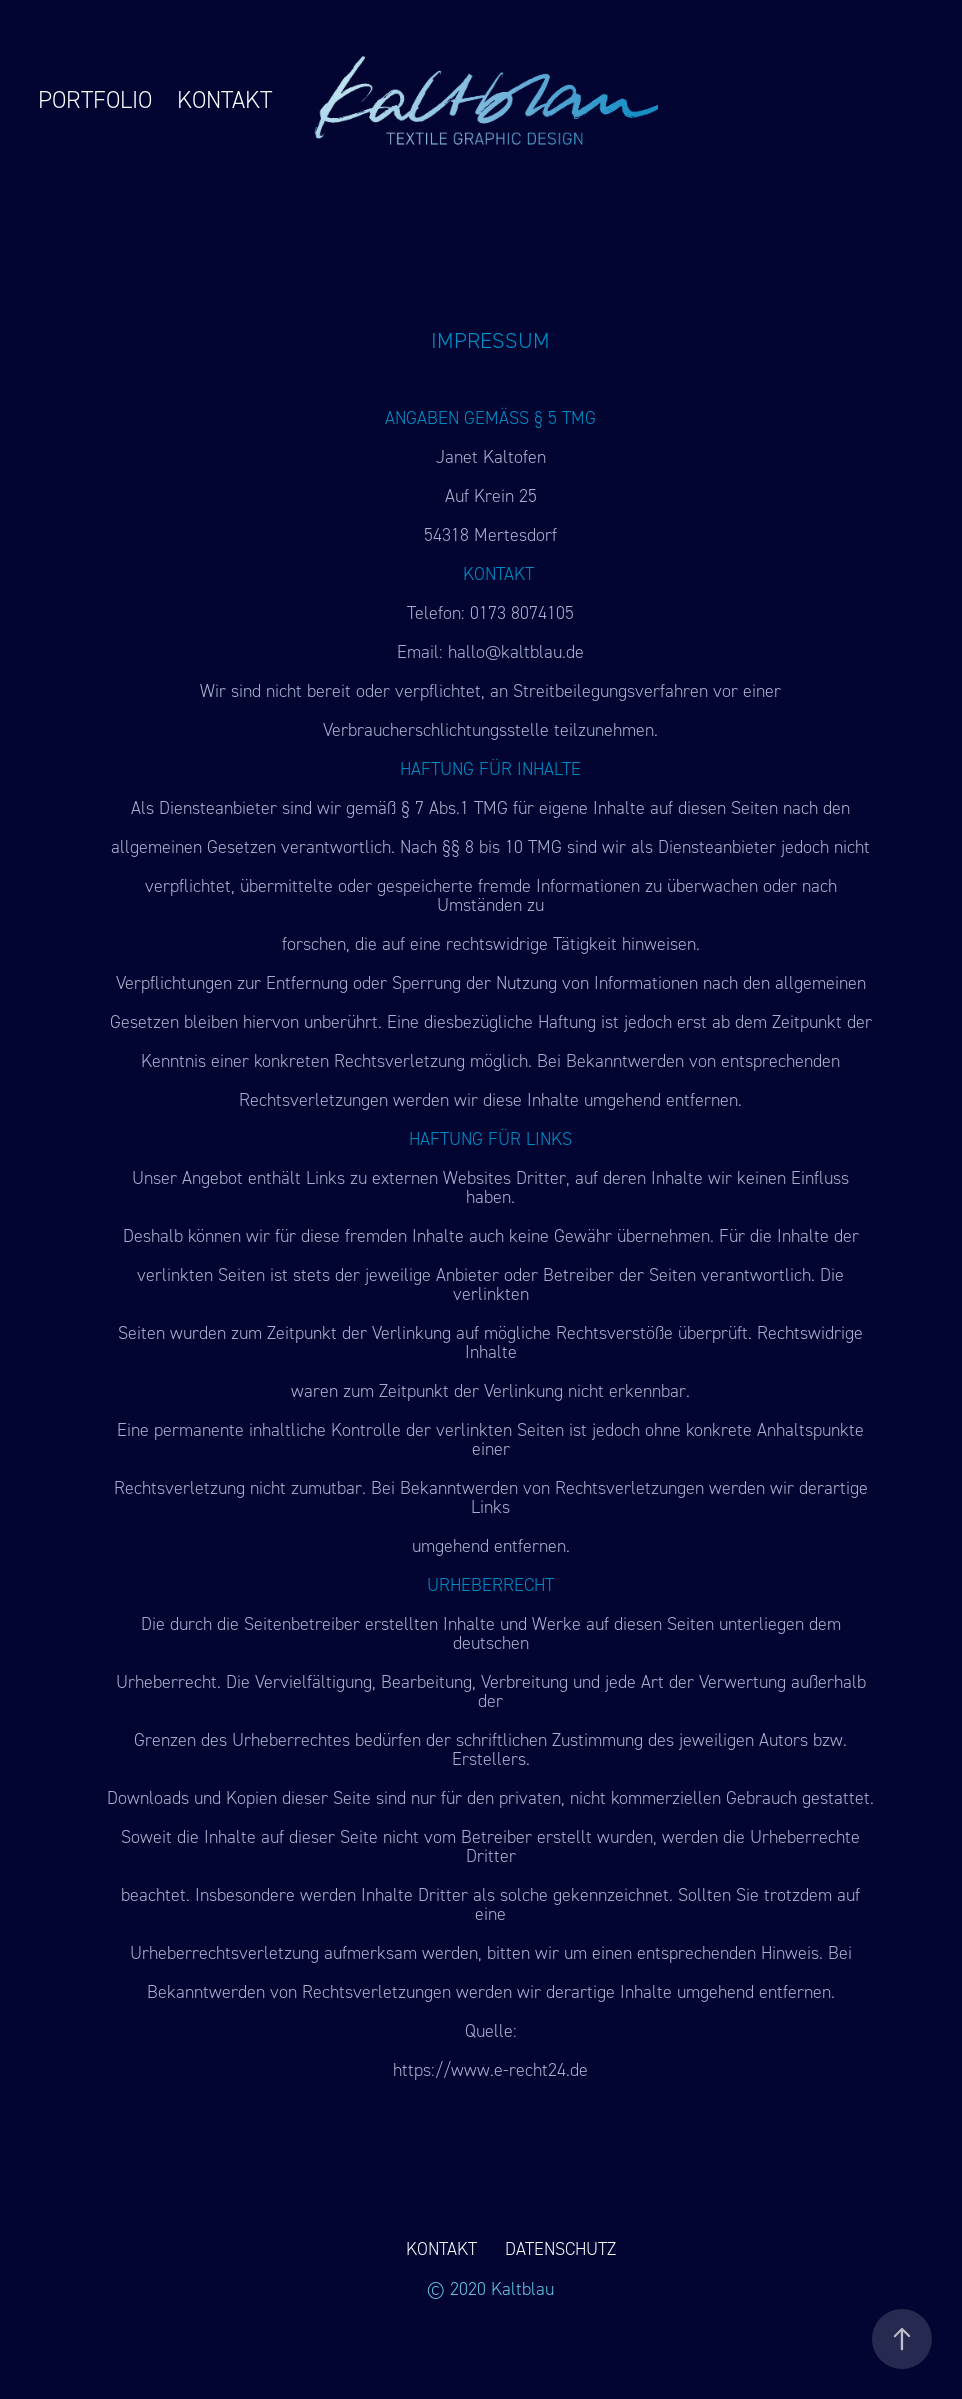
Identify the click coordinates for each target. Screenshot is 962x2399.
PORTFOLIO (95, 100)
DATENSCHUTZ (560, 2249)
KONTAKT (224, 100)
